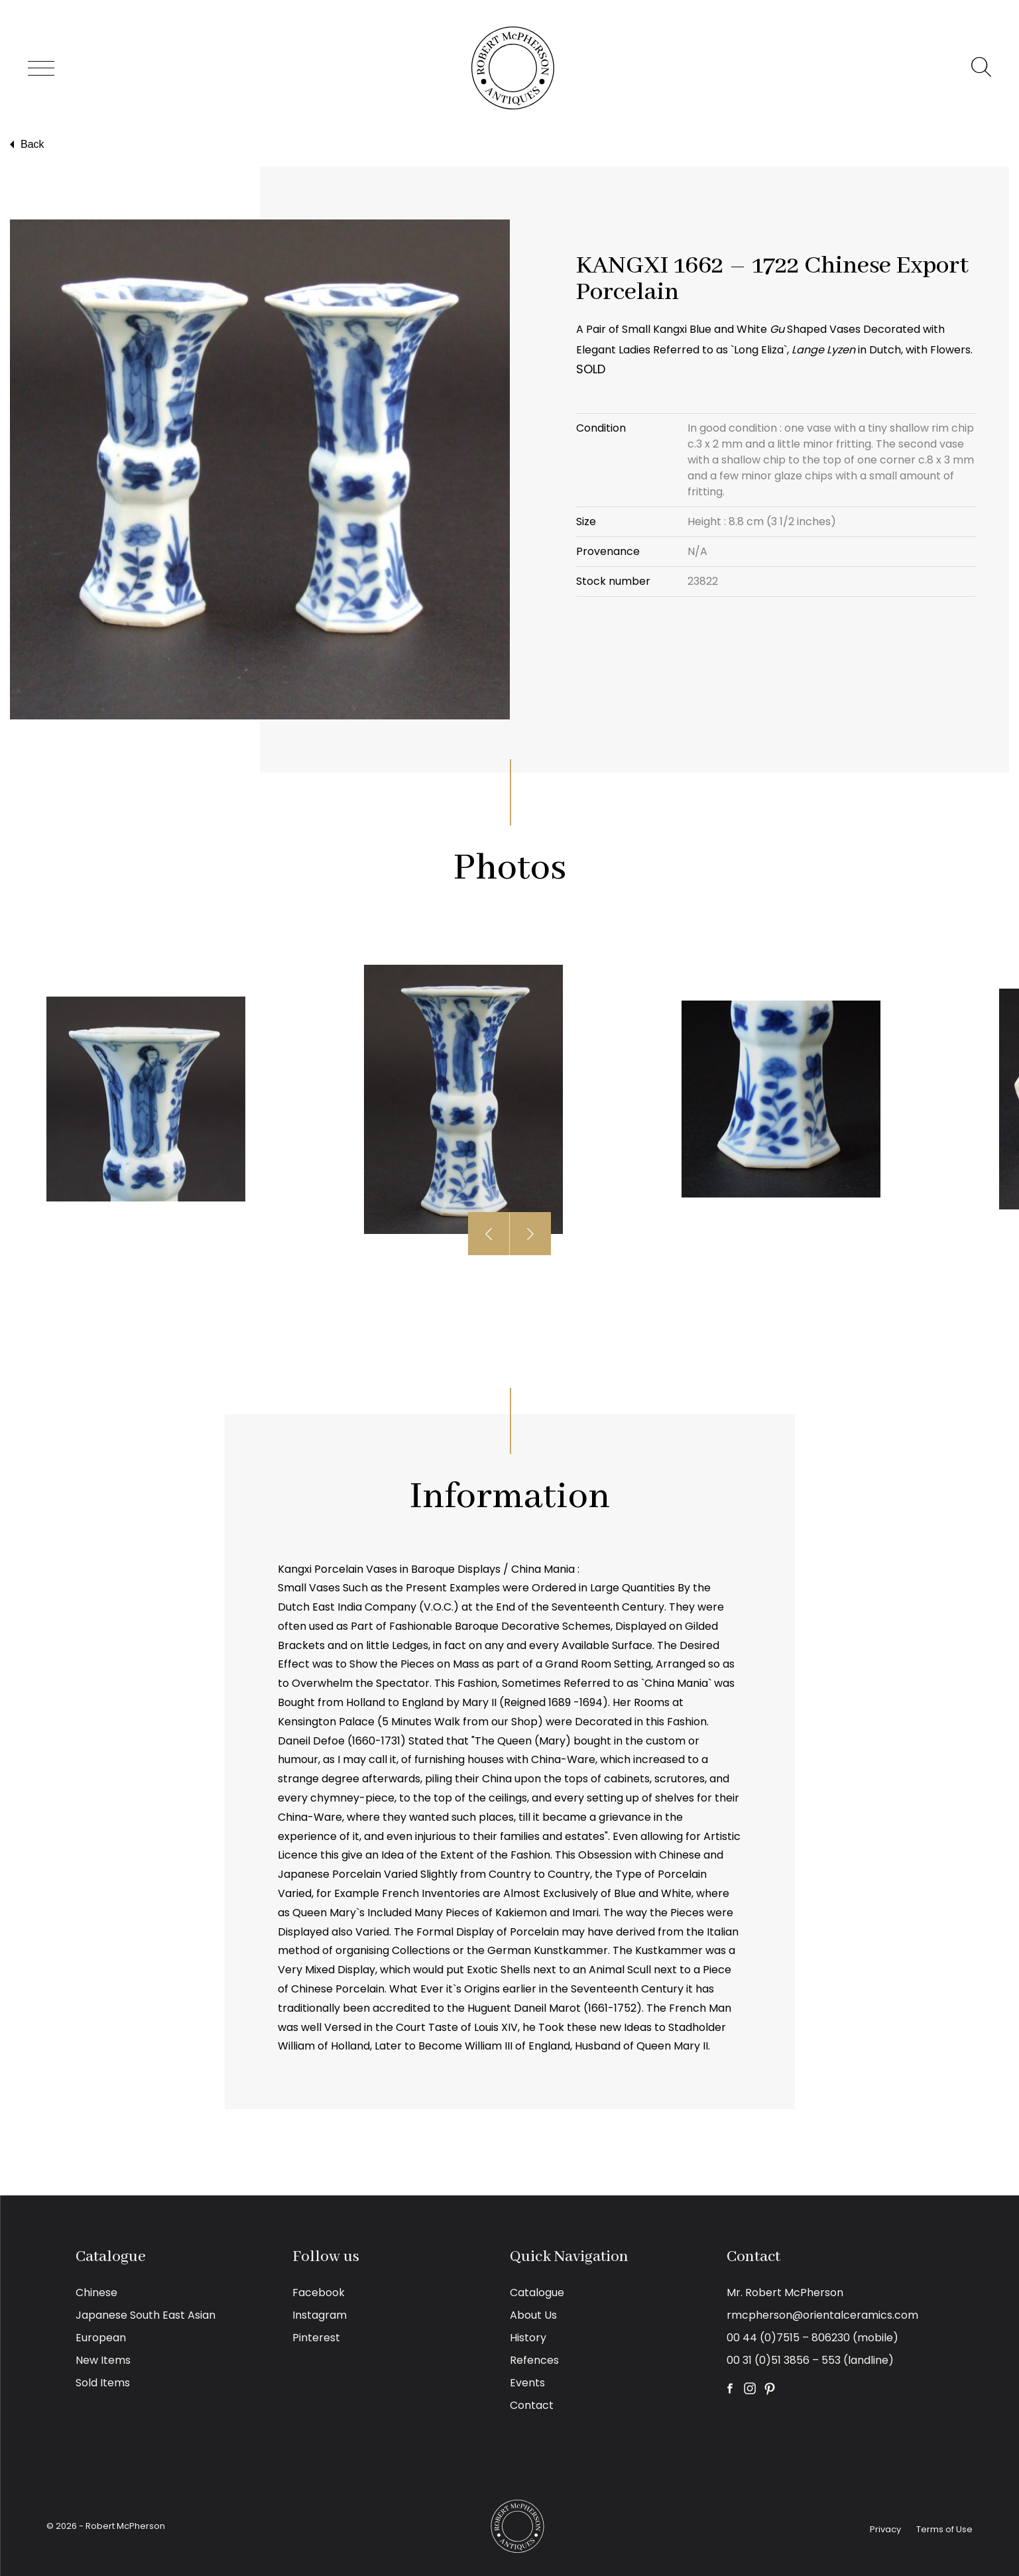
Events (527, 2382)
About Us (533, 2315)
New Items (103, 2360)
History (528, 2337)
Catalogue (537, 2292)
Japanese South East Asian (145, 2315)
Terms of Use (944, 2529)
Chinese (96, 2292)
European (101, 2337)
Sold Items (103, 2382)
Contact (532, 2405)
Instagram (319, 2315)
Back (25, 145)
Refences (534, 2360)
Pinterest (316, 2337)
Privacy (885, 2529)
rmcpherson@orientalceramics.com (822, 2315)
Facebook (318, 2292)
